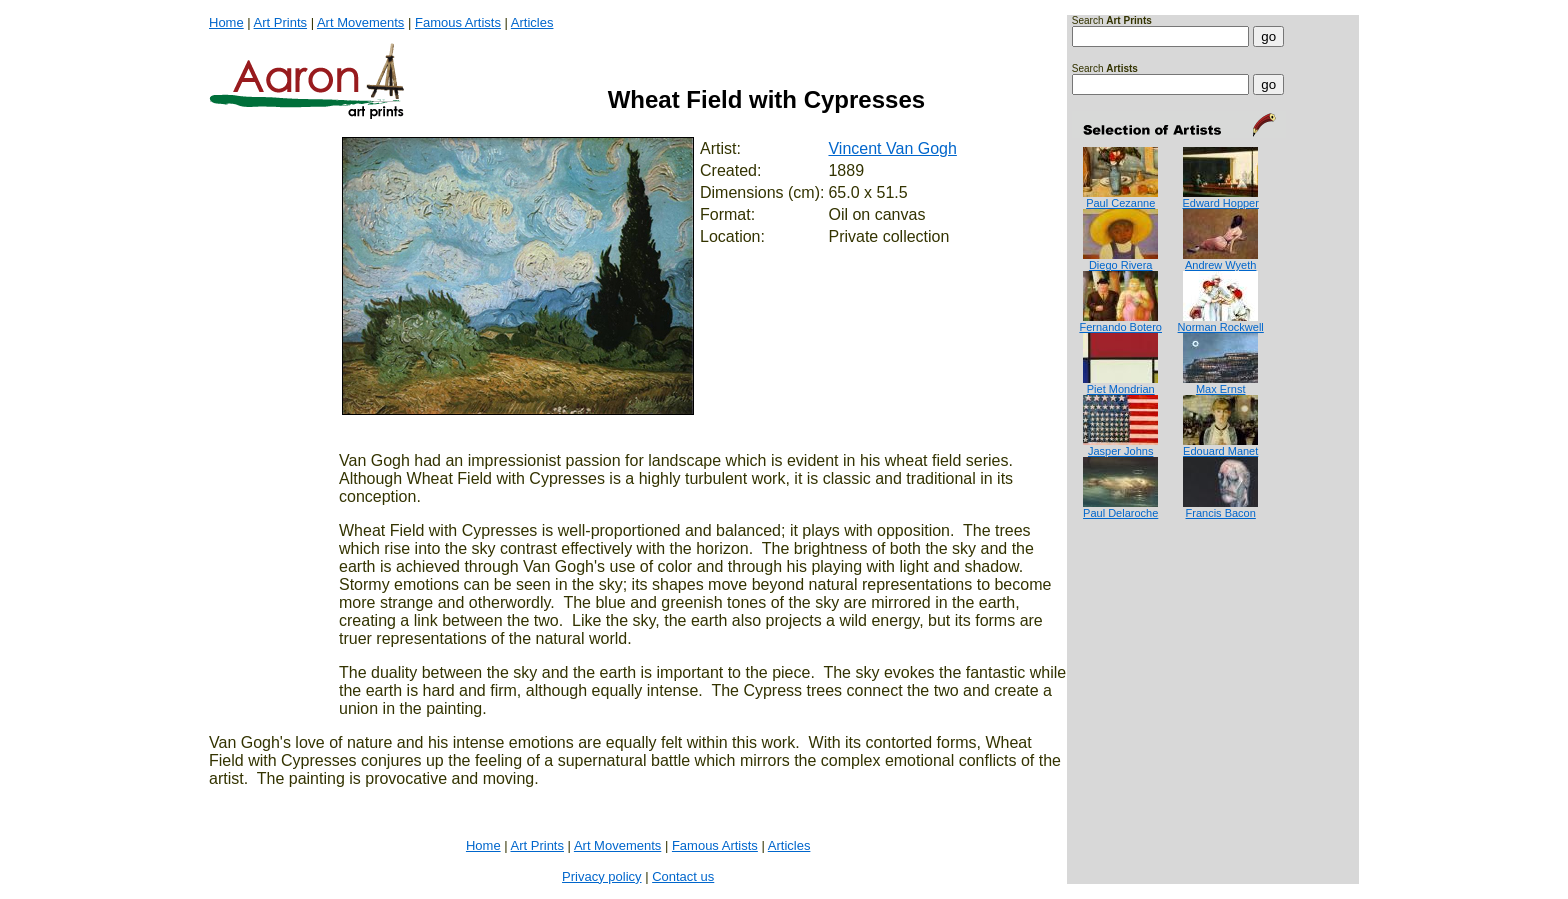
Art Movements (360, 22)
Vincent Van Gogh (892, 148)
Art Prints (280, 22)
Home (226, 22)
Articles (532, 22)
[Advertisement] (1134, 599)
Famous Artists (458, 22)
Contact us (683, 876)
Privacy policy (601, 876)
